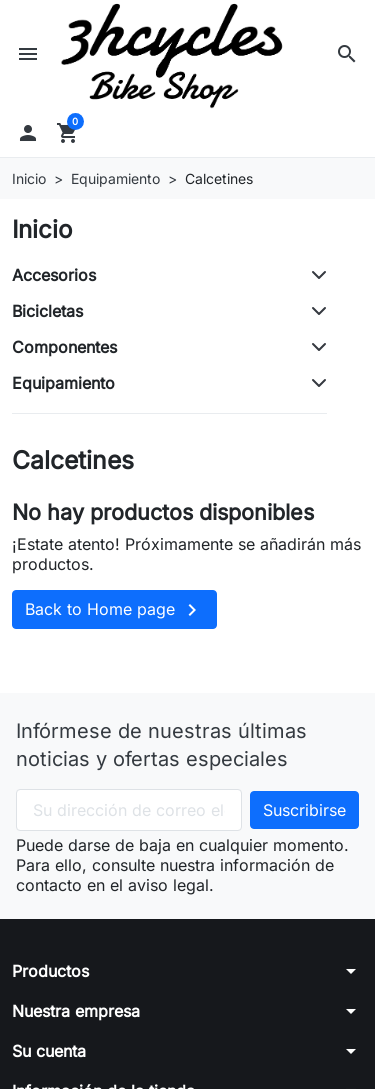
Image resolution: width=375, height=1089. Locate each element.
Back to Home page (114, 610)
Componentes (64, 347)
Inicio (42, 229)
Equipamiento (63, 383)
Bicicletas (47, 311)
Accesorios (54, 275)
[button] (347, 54)
